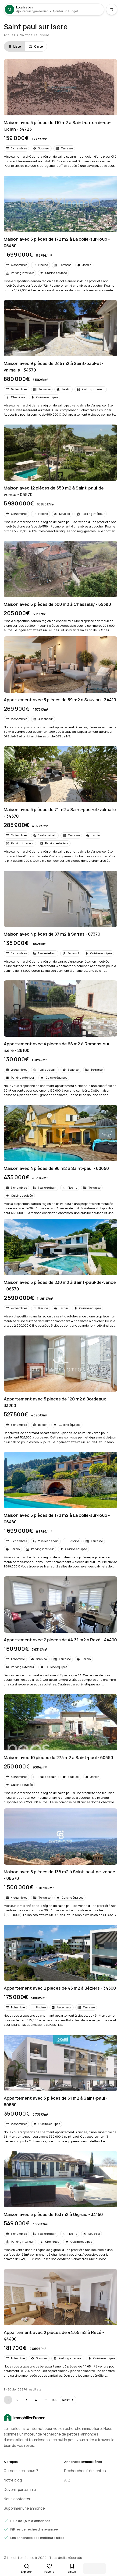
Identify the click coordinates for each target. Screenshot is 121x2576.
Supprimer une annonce (24, 2508)
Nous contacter (17, 2498)
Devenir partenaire (20, 2489)
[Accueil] (60, 2417)
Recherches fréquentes (85, 2470)
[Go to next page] (68, 2400)
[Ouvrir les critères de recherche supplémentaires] (111, 9)
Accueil (9, 35)
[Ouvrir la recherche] (54, 9)
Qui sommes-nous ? (21, 2470)
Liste (14, 46)
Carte (35, 46)
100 (54, 2400)
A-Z (67, 2480)
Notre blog (13, 2480)
